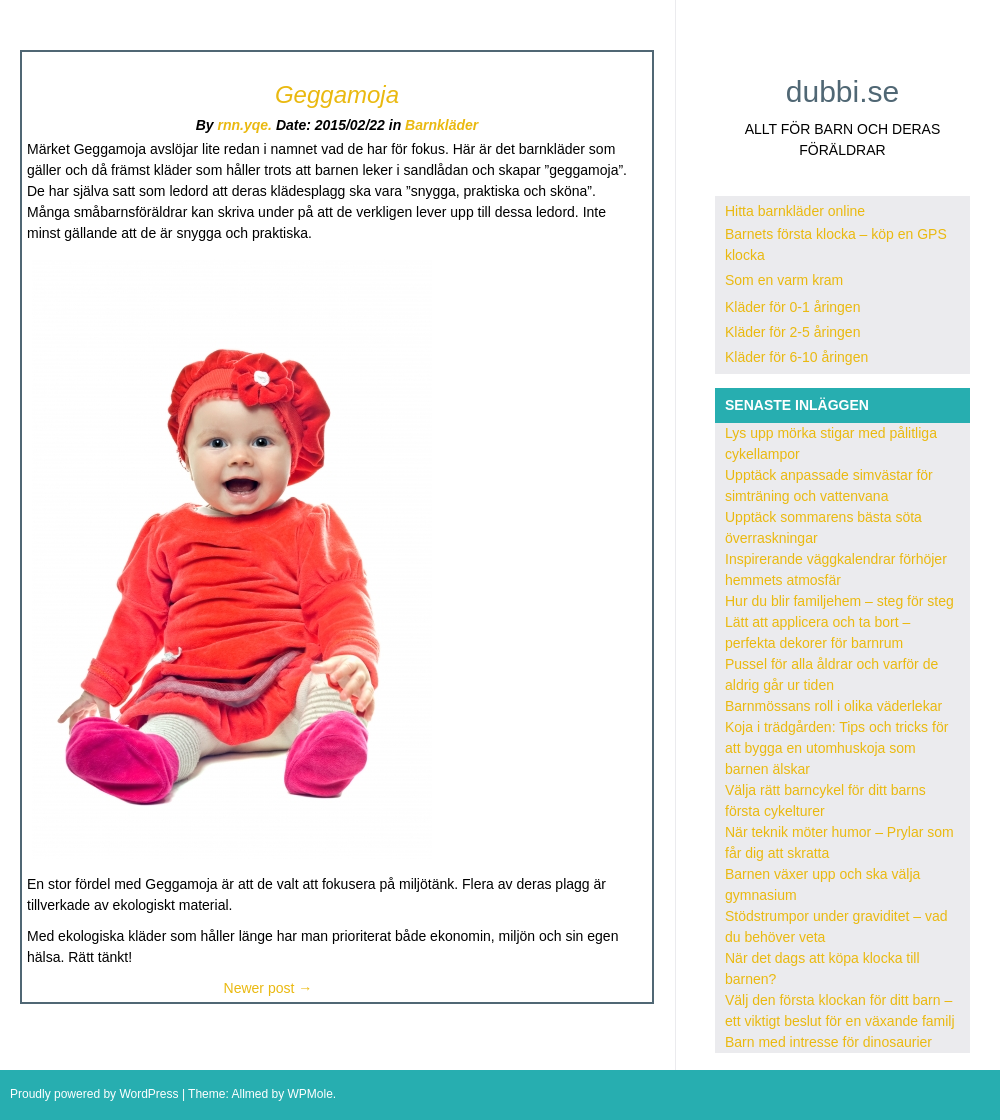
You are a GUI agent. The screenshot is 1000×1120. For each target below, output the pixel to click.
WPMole (309, 1094)
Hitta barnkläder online (795, 211)
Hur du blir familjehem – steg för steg (839, 601)
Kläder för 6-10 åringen (796, 357)
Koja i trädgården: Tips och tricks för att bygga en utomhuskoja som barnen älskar (836, 748)
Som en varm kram (784, 280)
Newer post (268, 988)
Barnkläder (441, 125)
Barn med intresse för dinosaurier (828, 1042)
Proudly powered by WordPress (94, 1094)
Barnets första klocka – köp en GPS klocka (836, 244)
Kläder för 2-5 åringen (792, 332)
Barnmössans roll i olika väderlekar (833, 706)
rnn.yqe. (245, 125)
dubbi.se (842, 91)
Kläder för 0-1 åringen (792, 307)
